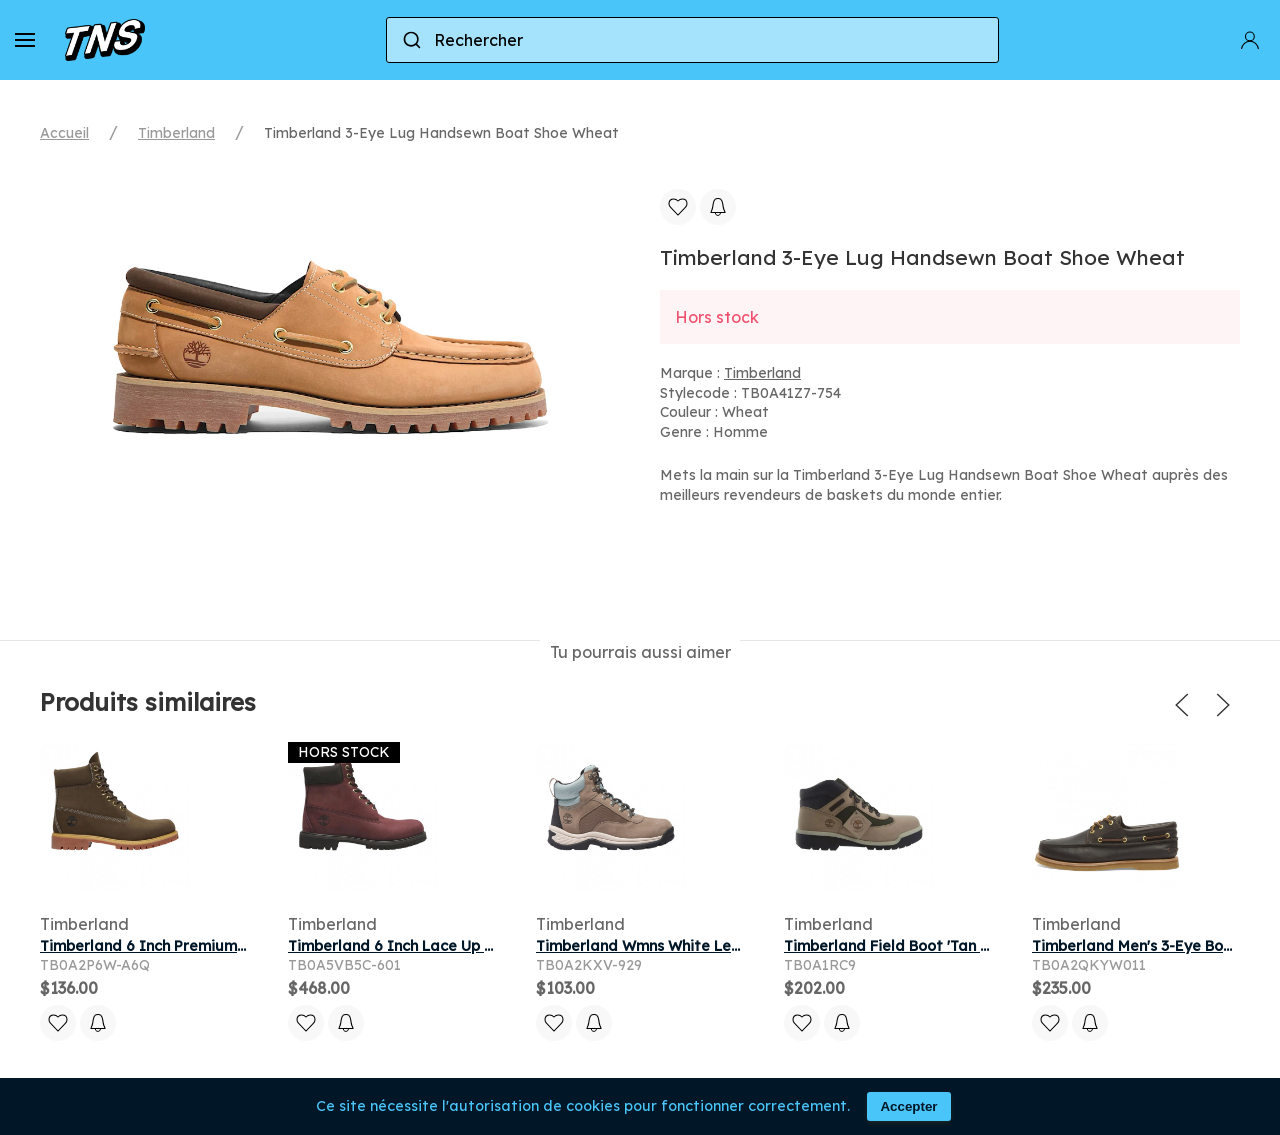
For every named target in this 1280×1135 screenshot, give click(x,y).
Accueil (64, 133)
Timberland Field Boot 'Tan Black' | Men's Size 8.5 (957, 946)
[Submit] (410, 40)
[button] (25, 40)
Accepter (908, 1106)
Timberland (176, 133)
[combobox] (692, 40)
